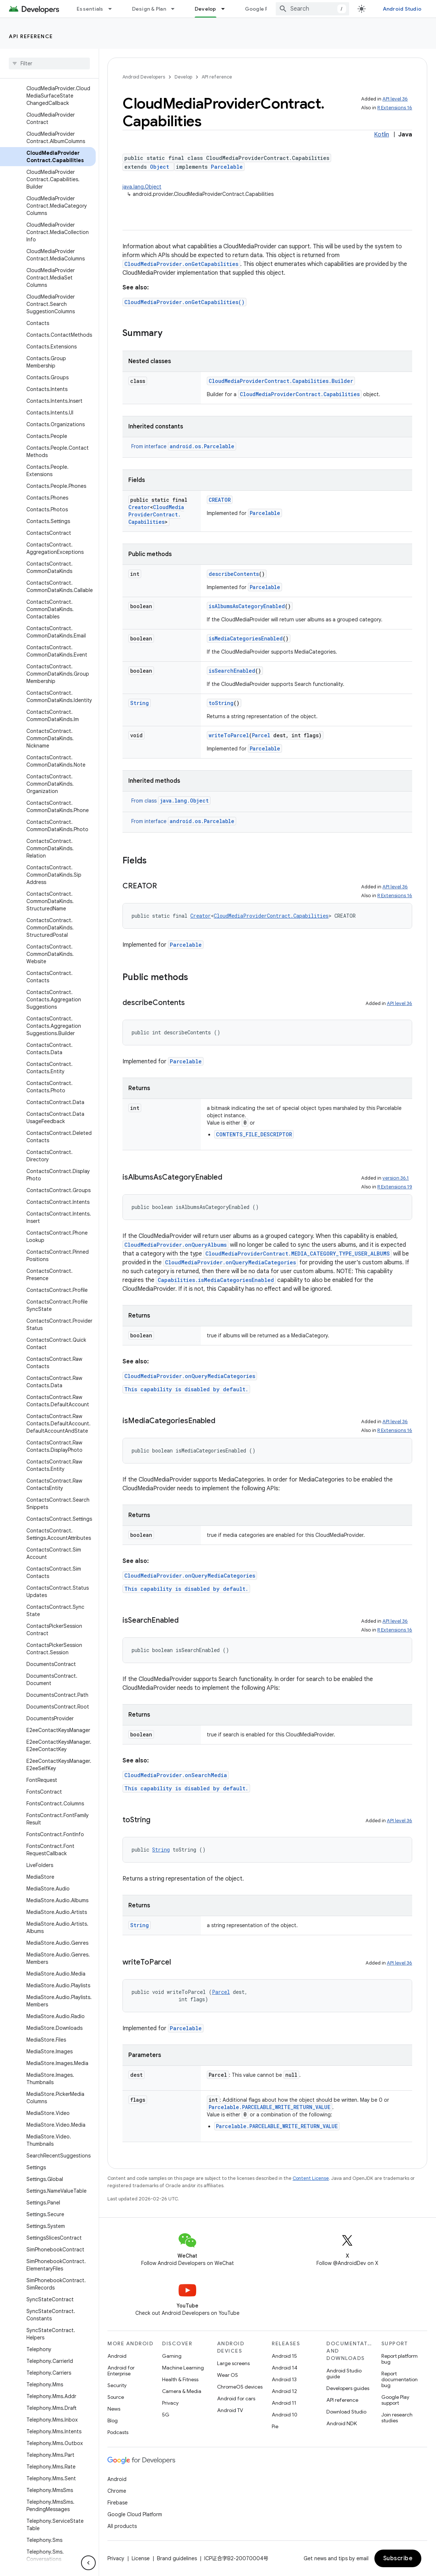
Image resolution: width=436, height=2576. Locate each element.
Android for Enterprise (121, 2370)
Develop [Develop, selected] (205, 9)
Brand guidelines (177, 2558)
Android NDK (341, 2423)
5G (165, 2414)
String (139, 702)
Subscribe (398, 2558)
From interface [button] (183, 446)
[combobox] (312, 8)
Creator (139, 507)
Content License (311, 2178)
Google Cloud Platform (134, 2514)
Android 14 (284, 2367)
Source (115, 2397)
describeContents (234, 573)
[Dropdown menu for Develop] (226, 9)
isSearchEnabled (232, 670)
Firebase (117, 2502)
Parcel (261, 735)
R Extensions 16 (394, 108)
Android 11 (284, 2403)
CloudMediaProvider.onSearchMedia (175, 1775)
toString (221, 702)
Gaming (172, 2356)
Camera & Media (181, 2391)
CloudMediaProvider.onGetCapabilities (181, 263)
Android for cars (236, 2398)
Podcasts (117, 2432)
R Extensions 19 (394, 1187)
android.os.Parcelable (202, 446)
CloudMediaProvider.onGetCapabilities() (184, 302)
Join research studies (397, 2417)
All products (122, 2526)
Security (117, 2385)
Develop (183, 77)
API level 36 (395, 99)
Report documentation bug (399, 2379)
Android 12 (284, 2391)
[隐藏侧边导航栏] (88, 2562)
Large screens (233, 2363)
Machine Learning (183, 2367)
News (113, 2408)
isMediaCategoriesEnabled (246, 638)
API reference (31, 36)
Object (159, 166)
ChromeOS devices (240, 2386)
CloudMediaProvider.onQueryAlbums (175, 1244)
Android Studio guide (344, 2373)
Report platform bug (399, 2359)
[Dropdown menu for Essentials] (113, 9)
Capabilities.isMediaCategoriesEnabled (216, 1279)
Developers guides (347, 2388)
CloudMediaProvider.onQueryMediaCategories (230, 1262)
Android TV (230, 2410)
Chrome (116, 2491)
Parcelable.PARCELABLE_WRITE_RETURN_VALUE (269, 2107)
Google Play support (395, 2400)
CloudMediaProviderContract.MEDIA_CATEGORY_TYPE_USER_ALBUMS (297, 1253)
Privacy (170, 2403)
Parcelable (227, 166)
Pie (275, 2426)
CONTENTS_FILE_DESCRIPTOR (254, 1134)
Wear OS (227, 2375)
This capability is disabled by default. (186, 1389)
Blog (112, 2420)
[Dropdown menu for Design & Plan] (176, 9)
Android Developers (143, 77)
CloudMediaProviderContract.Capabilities (300, 394)
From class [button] (170, 800)
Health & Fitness (180, 2379)
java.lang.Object (141, 186)
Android (117, 2356)
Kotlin (381, 134)
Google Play (260, 9)
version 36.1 (395, 1178)
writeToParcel (229, 735)
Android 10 (284, 2414)
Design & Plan (149, 9)
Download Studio (346, 2411)
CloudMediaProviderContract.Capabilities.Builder (281, 380)
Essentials (90, 9)
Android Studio (402, 9)
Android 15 (284, 2356)
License (141, 2558)
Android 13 (284, 2379)
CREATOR (220, 499)
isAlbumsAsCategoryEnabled (247, 606)
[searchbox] (49, 63)
